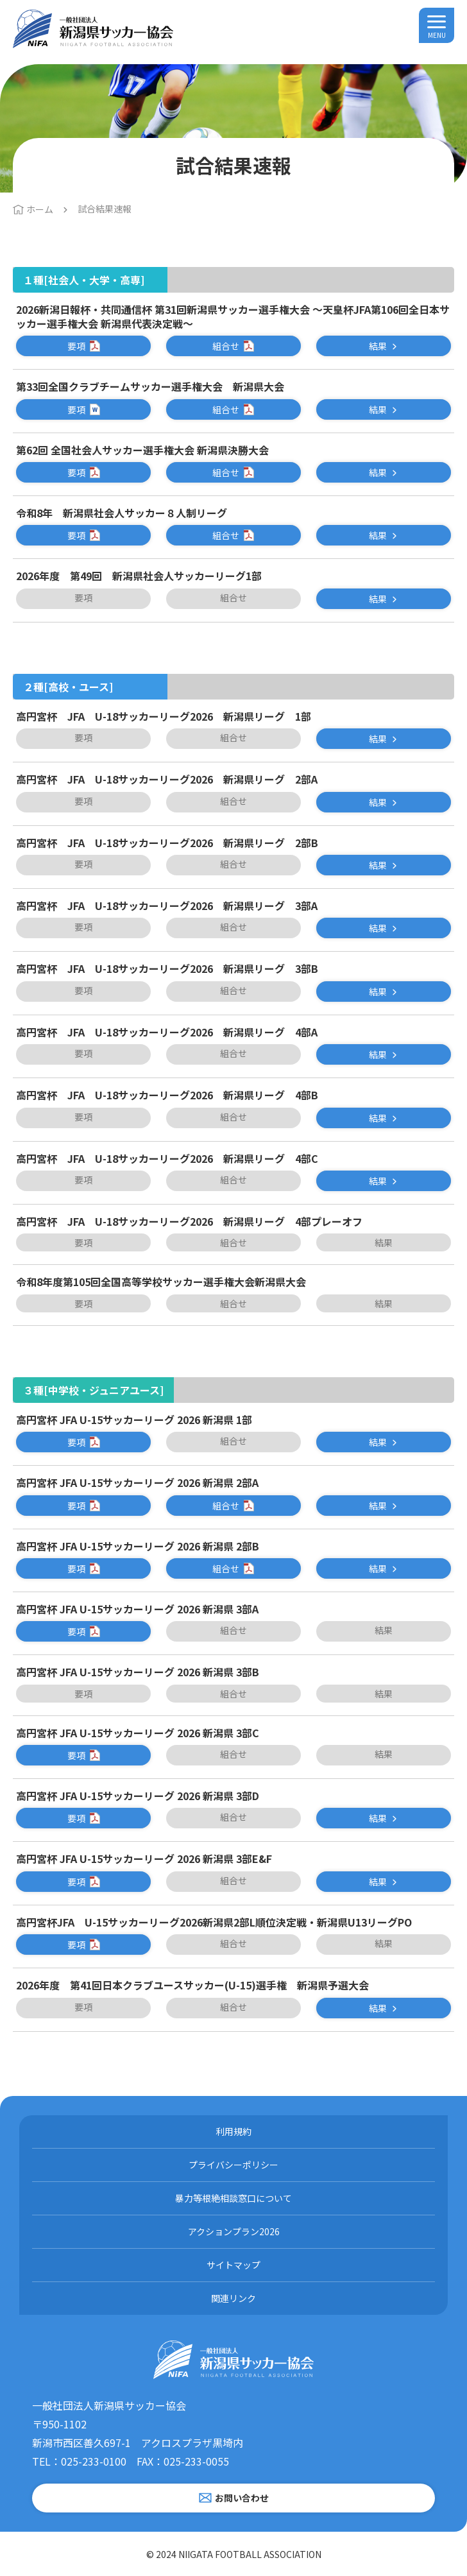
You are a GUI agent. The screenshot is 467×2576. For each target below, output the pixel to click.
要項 (76, 345)
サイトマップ (233, 2264)
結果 (378, 345)
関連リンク (233, 2298)
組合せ (225, 345)
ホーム (39, 209)
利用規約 (233, 2131)
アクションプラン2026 (234, 2231)
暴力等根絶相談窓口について (233, 2198)
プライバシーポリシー (233, 2164)
